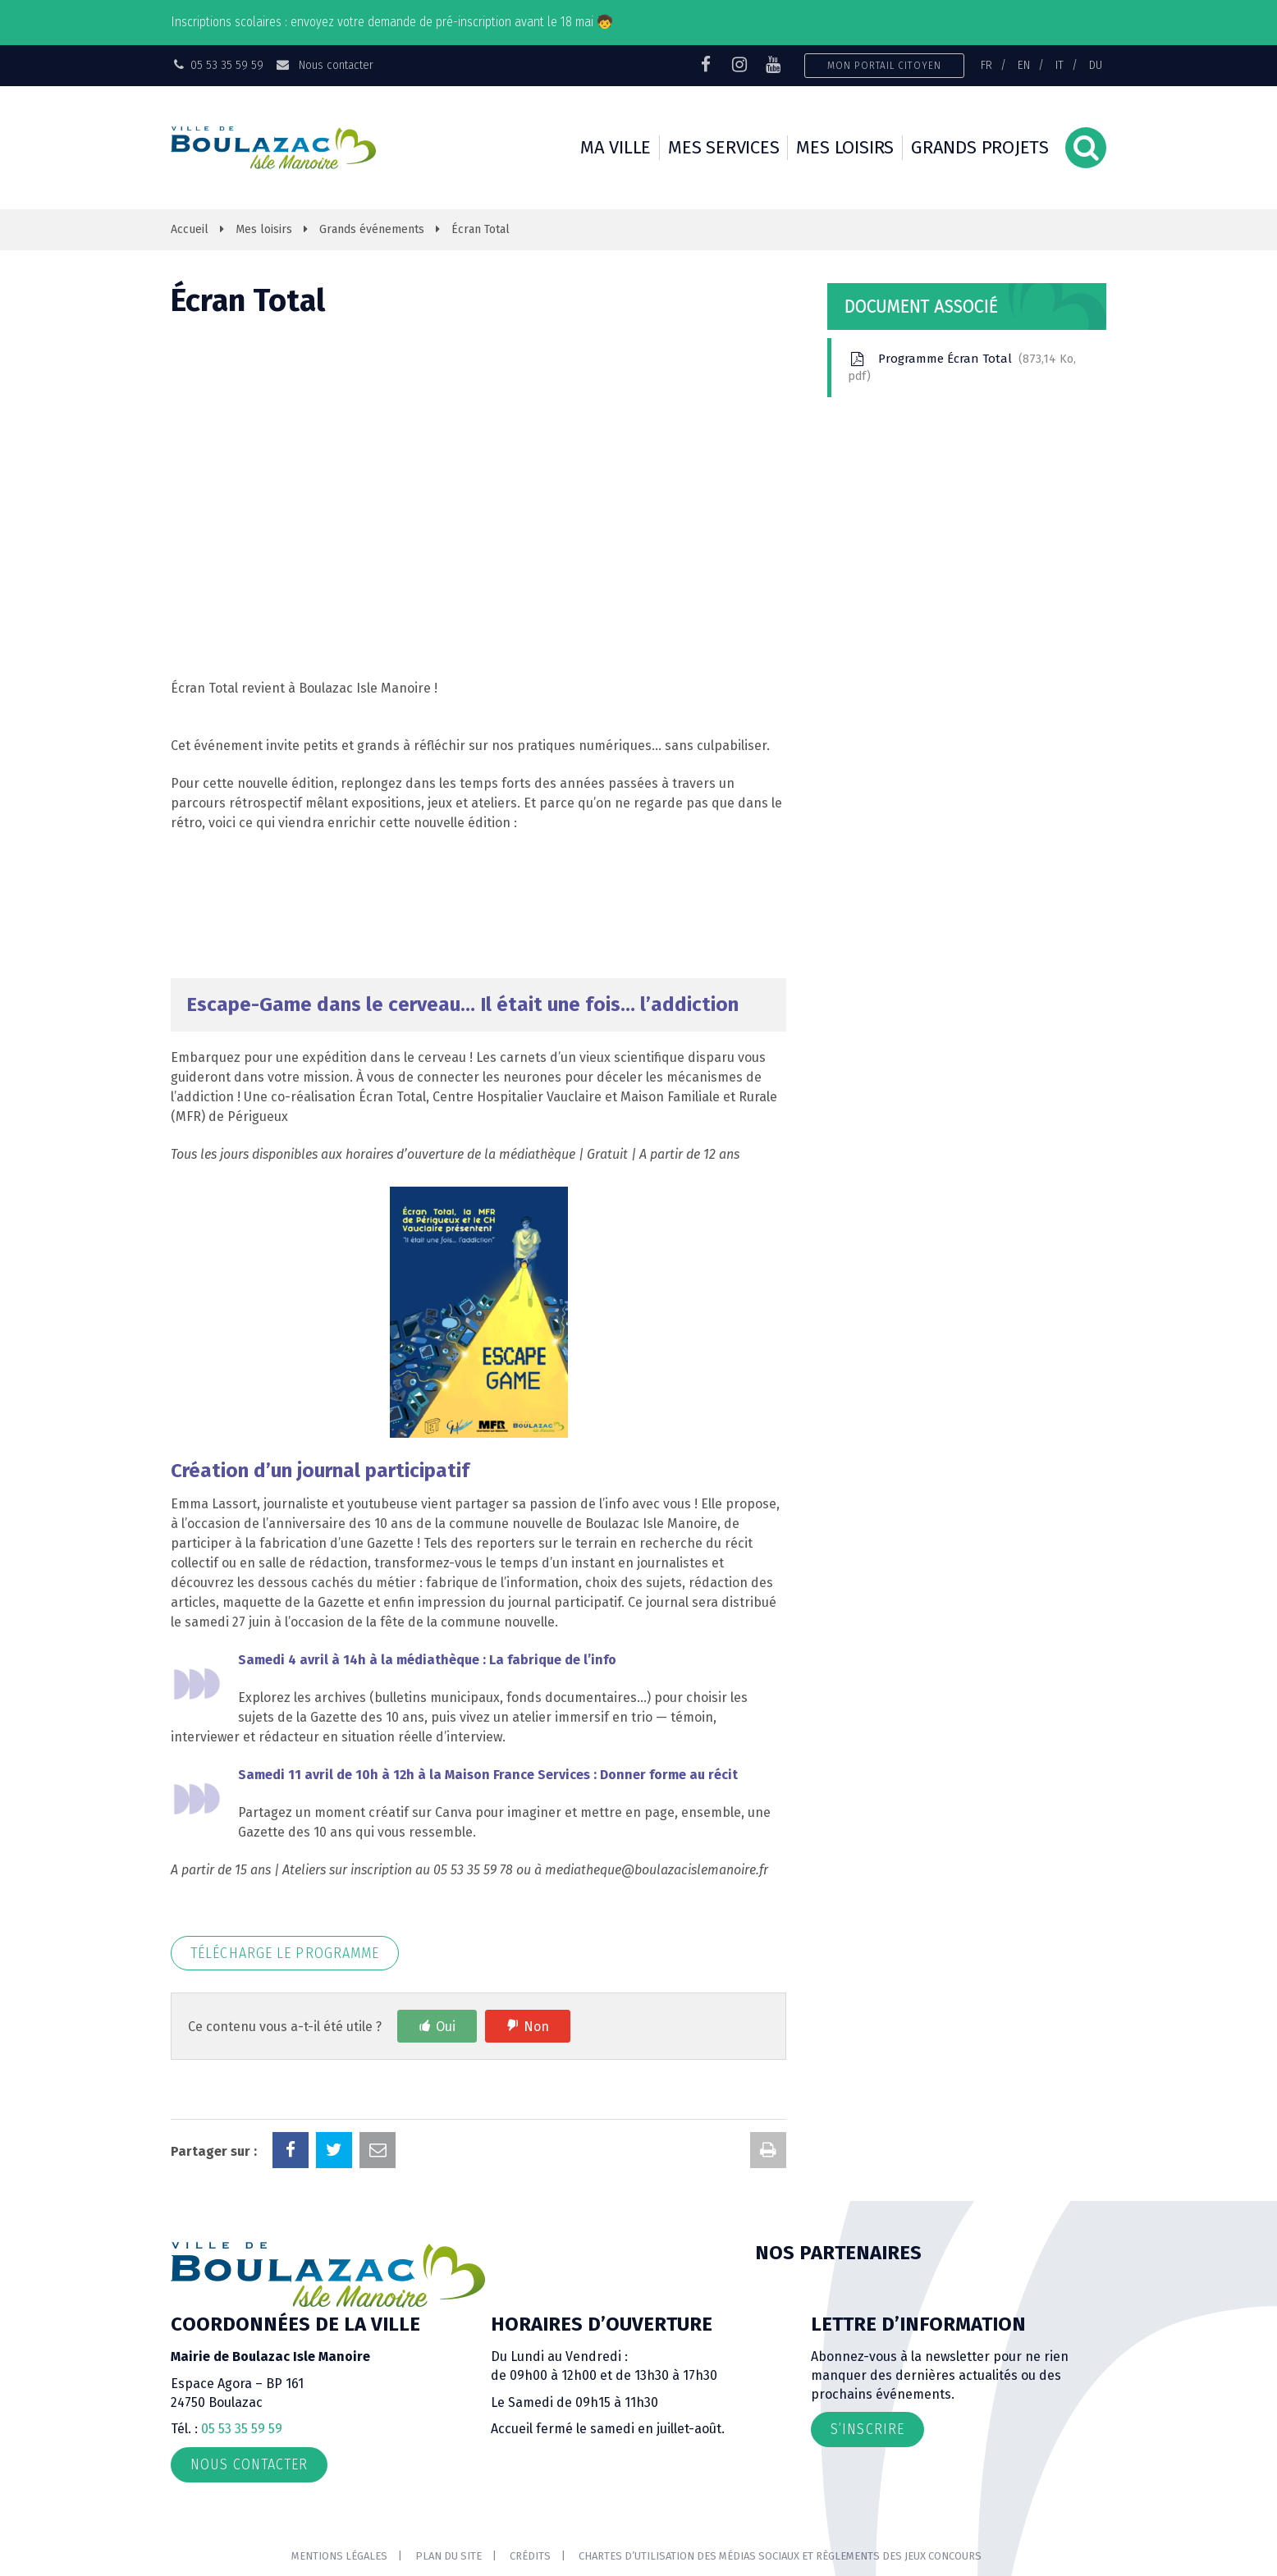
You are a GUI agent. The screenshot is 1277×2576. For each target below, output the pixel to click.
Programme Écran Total (962, 367)
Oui (445, 2026)
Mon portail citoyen (884, 65)
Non (536, 2026)
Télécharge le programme (284, 1953)
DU (1095, 64)
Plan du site (448, 2556)
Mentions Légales (339, 2556)
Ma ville (615, 147)
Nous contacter (324, 64)
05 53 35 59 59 (241, 2428)
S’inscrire (867, 2429)
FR (986, 64)
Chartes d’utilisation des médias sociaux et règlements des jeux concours (780, 2556)
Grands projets (980, 147)
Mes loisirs (845, 147)
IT (1059, 64)
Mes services (723, 147)
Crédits (530, 2556)
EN (1024, 64)
